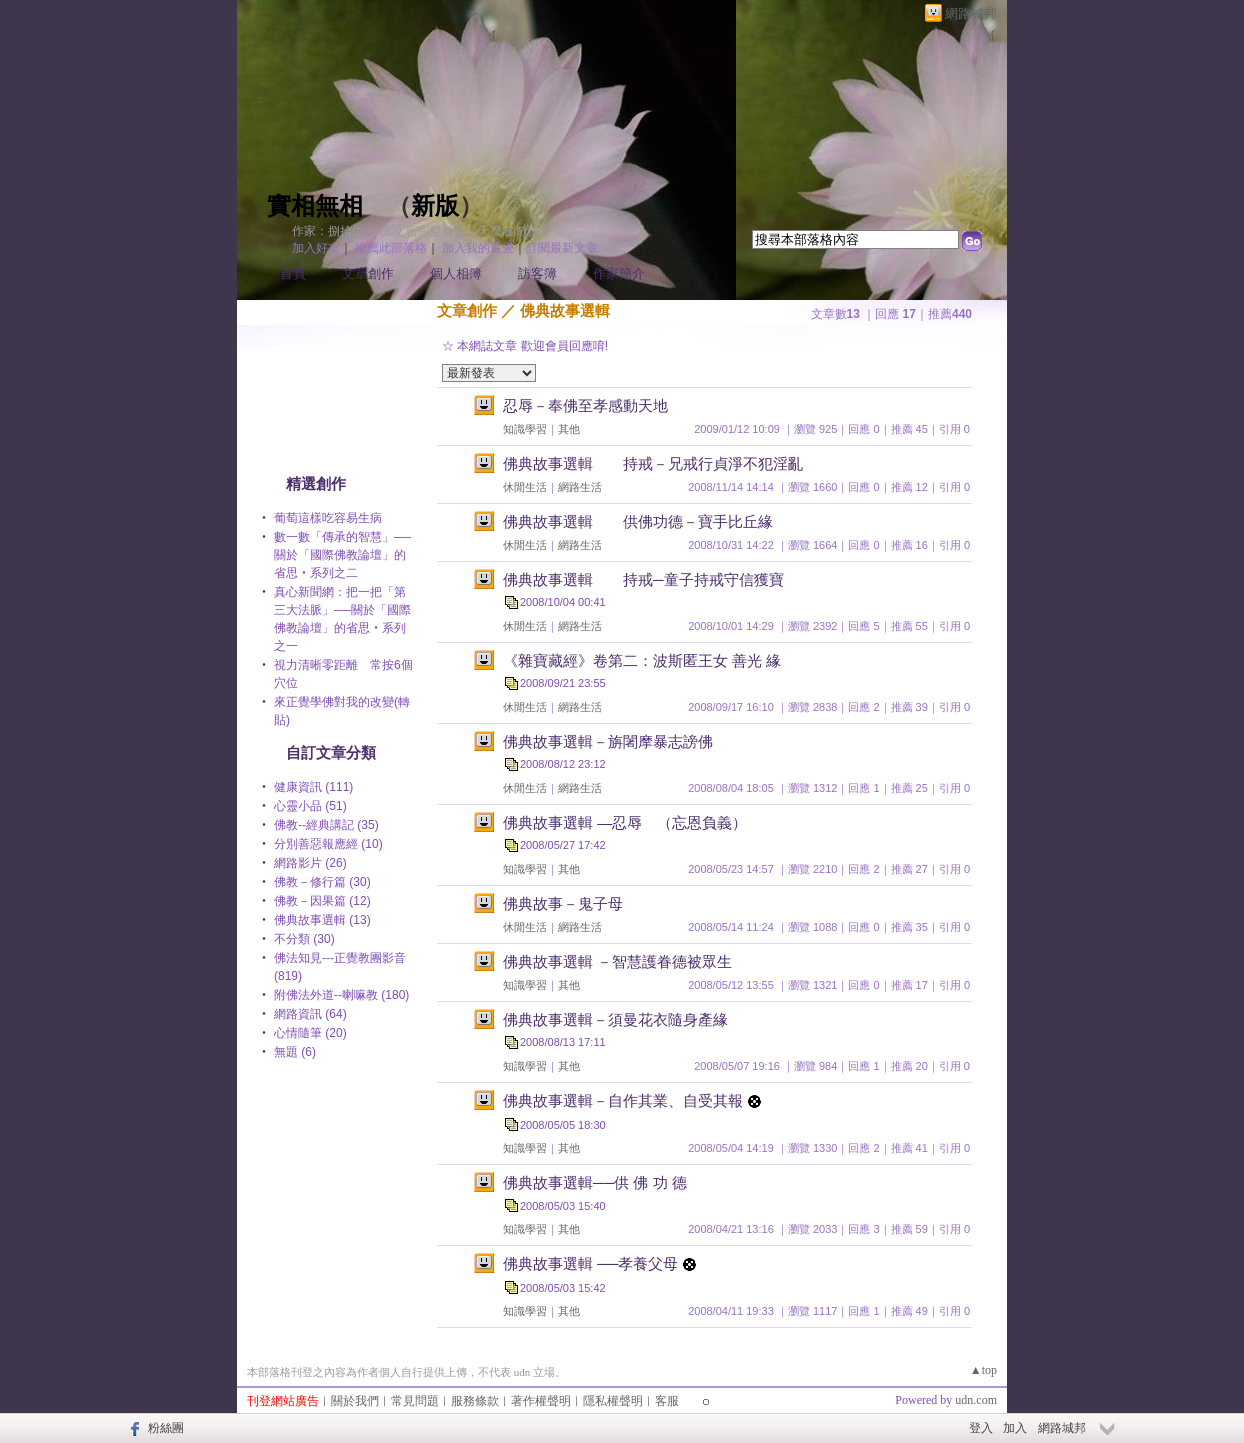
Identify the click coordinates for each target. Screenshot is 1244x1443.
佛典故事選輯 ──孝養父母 (590, 1263)
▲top (983, 1370)
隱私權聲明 (613, 1401)
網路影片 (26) (310, 863)
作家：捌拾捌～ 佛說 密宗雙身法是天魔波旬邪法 (421, 231)
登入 (981, 1428)
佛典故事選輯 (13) (322, 920)
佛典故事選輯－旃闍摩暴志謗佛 (608, 741)
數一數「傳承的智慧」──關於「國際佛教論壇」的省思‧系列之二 (342, 555)
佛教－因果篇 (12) (322, 901)
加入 (1015, 1428)
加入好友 (316, 248)
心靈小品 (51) (310, 806)
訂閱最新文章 (562, 248)
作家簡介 (619, 273)
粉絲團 (166, 1428)
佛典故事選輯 (565, 310)
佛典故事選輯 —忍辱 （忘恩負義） (625, 822)
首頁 (293, 273)
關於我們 (355, 1401)
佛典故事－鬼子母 (563, 903)
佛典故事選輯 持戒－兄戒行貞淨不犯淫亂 (653, 463)
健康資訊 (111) (313, 787)
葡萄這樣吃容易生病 (328, 518)
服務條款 (475, 1401)
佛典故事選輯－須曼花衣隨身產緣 (615, 1019)
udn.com (976, 1400)
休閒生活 (525, 487)
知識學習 (525, 429)
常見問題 (415, 1401)
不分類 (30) (304, 939)
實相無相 (315, 206)
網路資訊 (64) (310, 1014)
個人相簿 (456, 273)
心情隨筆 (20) (310, 1033)
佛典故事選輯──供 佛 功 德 (595, 1182)
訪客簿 (537, 273)
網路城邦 (971, 13)
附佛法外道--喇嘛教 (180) (341, 995)
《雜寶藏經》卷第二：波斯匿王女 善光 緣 (642, 660)
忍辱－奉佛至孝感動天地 (585, 405)
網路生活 (580, 487)
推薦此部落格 (391, 248)
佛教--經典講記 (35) (326, 825)
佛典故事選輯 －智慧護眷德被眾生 (617, 961)
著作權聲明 (541, 1401)
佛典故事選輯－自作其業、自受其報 (623, 1100)
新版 (435, 206)
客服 (667, 1401)
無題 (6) (295, 1052)
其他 (569, 429)
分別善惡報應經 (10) (328, 844)
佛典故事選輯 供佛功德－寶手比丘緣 (638, 521)
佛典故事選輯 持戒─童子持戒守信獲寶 (643, 579)
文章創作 (368, 273)
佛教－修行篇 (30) (322, 882)
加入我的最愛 (478, 248)
